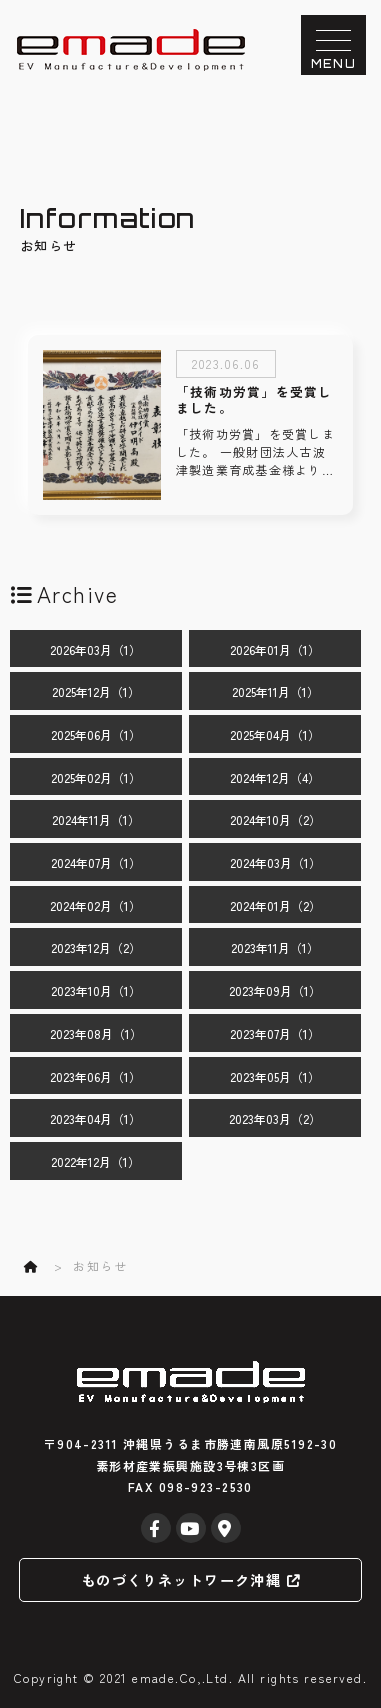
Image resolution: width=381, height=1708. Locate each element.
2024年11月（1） (96, 819)
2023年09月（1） (275, 990)
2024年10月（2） (275, 819)
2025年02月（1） (96, 777)
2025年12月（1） (96, 691)
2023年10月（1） (96, 990)
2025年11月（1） (275, 691)
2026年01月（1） (275, 649)
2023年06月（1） (95, 1076)
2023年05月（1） (275, 1076)
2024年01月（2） (275, 905)
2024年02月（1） (95, 905)
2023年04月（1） (95, 1118)
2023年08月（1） (96, 1033)
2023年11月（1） (275, 947)
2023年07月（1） (275, 1033)
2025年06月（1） (96, 734)
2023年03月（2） (275, 1118)
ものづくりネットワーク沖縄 (190, 1579)
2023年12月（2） (96, 947)
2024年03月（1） (275, 862)
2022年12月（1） (95, 1161)
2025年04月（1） (275, 734)
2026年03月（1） (95, 649)
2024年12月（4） (275, 777)
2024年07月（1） (96, 862)
